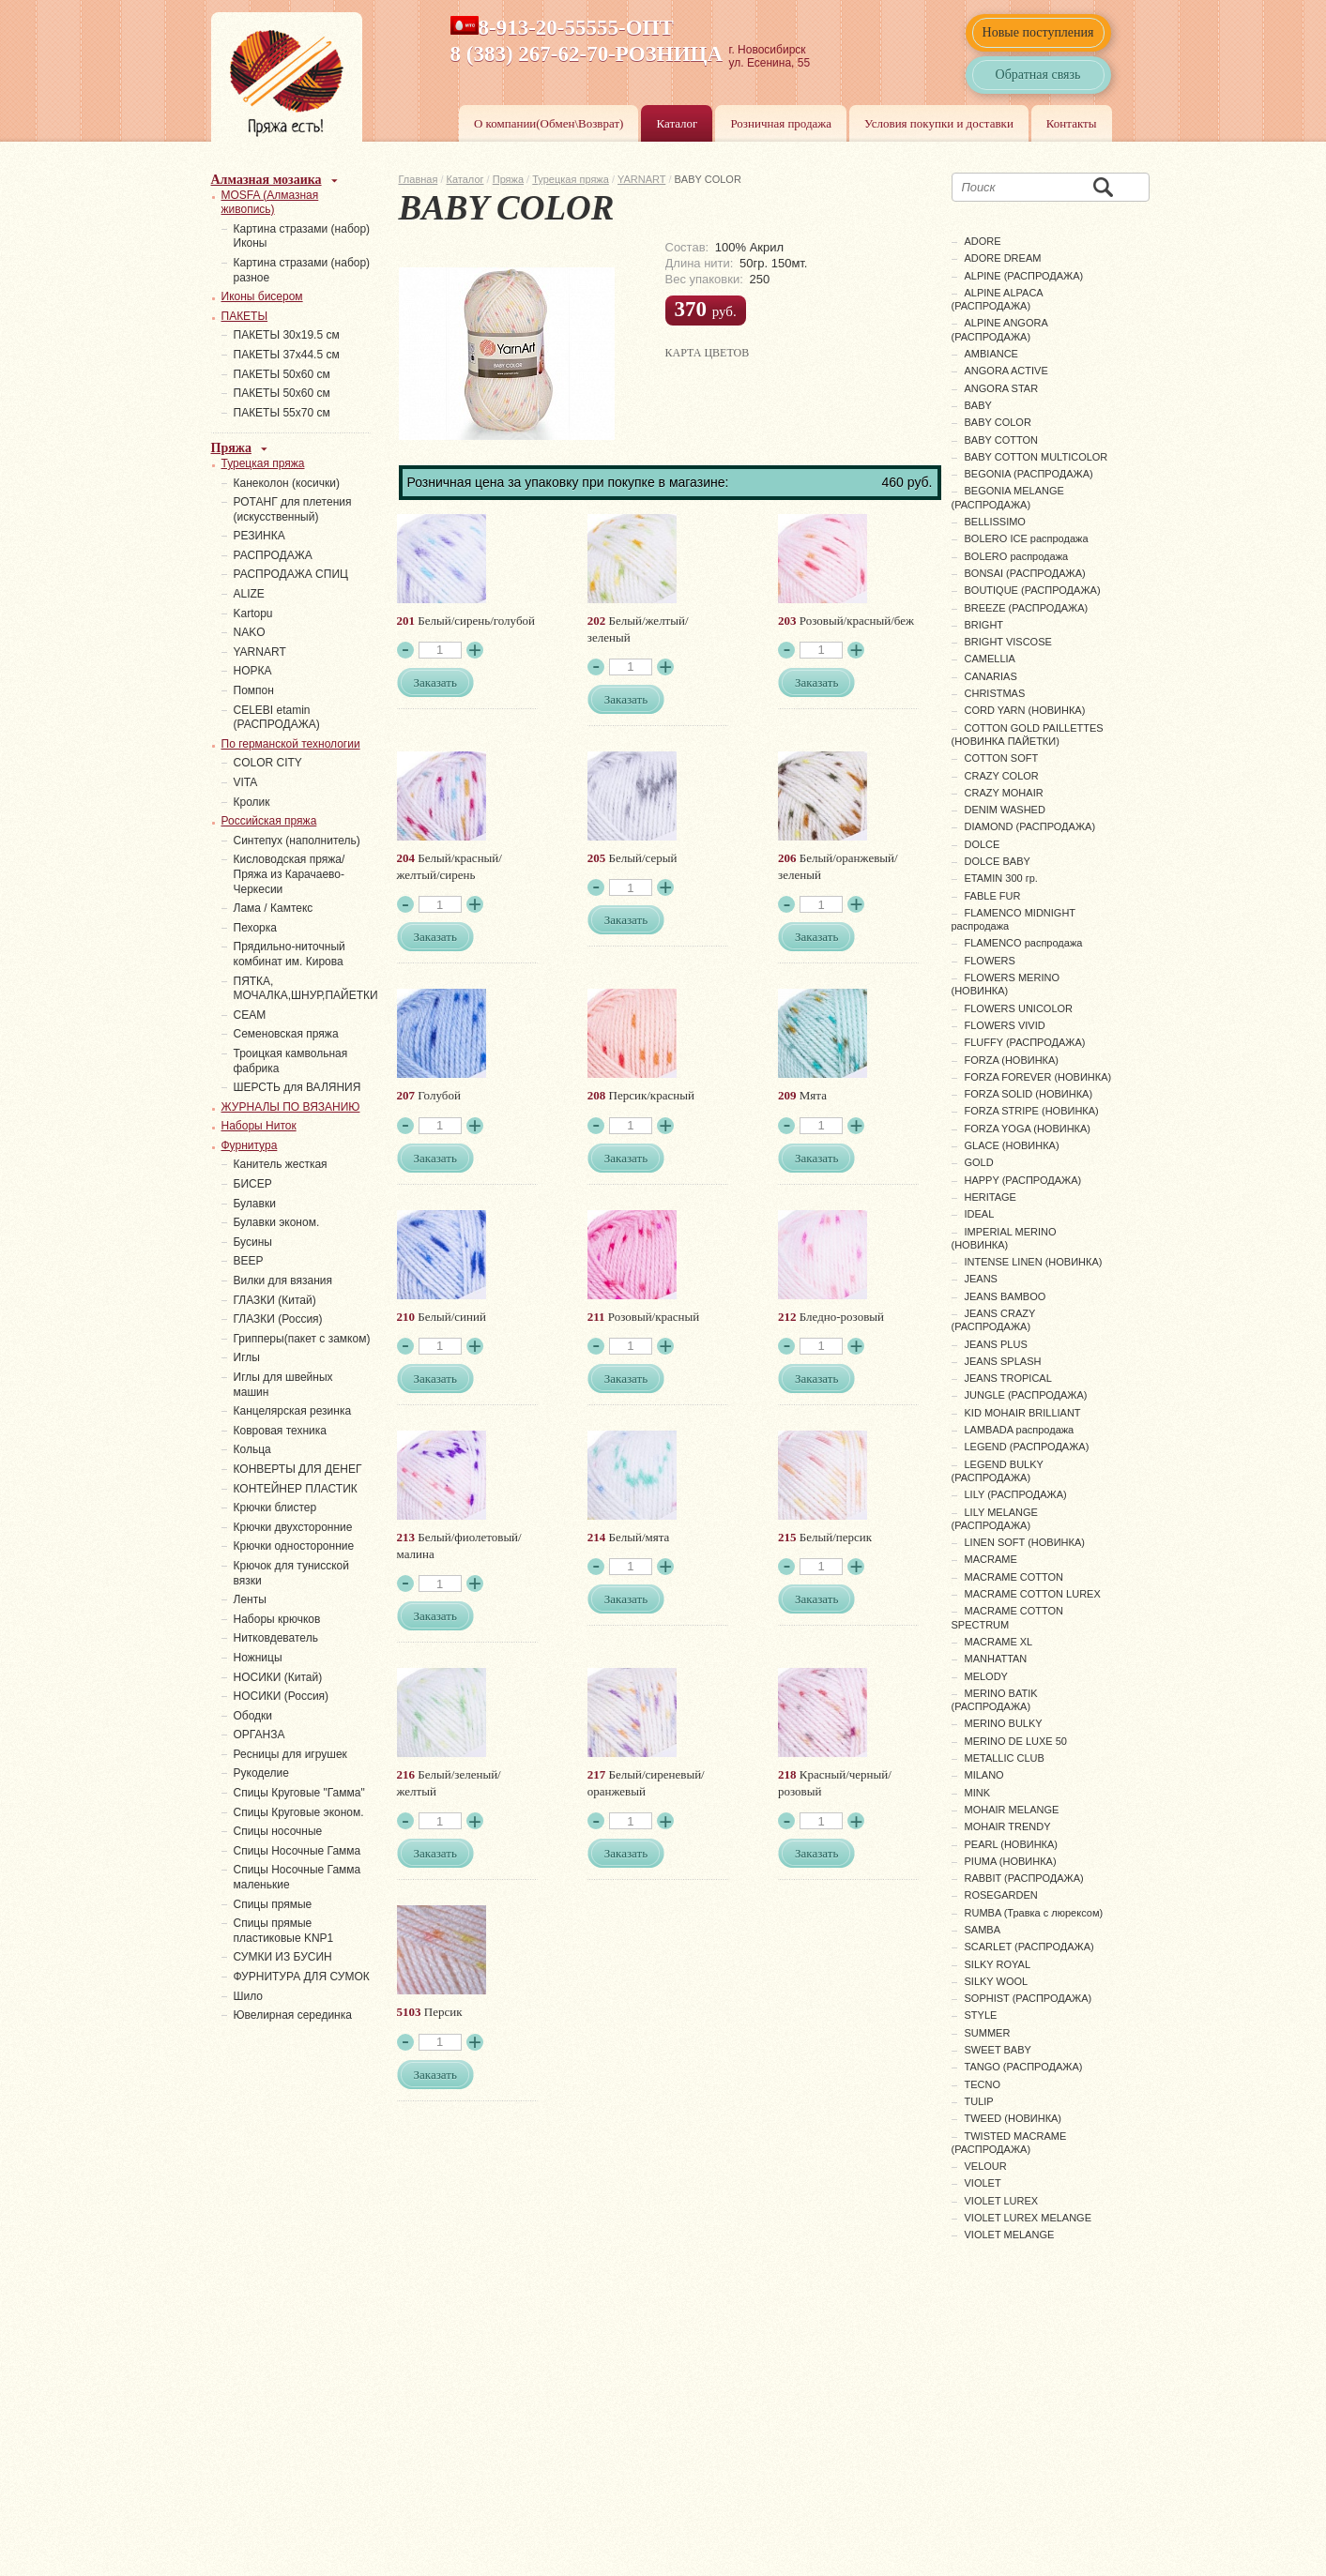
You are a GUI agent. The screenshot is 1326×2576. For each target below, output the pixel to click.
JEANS (981, 1278)
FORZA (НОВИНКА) (1012, 1060)
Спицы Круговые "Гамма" (299, 1792)
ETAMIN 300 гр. (1001, 878)
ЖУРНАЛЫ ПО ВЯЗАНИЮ (290, 1107)
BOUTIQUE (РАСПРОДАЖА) (1033, 590)
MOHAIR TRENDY (1008, 1826)
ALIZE (249, 593)
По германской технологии (290, 743)
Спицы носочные (278, 1831)
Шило (249, 1996)
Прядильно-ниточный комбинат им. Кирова (289, 954)
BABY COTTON (1001, 440)
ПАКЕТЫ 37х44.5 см (287, 354)
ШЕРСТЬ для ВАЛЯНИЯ (297, 1087)
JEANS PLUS (996, 1344)
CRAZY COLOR (1002, 775)
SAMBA (983, 1929)
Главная (418, 179)
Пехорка (255, 927)
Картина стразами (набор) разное (302, 270)
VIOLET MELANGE (1010, 2234)
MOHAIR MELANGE (1012, 1809)
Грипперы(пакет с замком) (302, 1338)
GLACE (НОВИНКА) (1012, 1145)
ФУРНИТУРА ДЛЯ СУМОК (302, 1976)
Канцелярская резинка (293, 1410)
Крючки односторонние (294, 1546)
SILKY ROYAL (998, 1964)
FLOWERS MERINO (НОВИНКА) (1005, 984)
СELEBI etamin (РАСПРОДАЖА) (277, 718)
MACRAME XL (999, 1641)
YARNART (641, 179)
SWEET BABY (998, 2049)
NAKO (250, 632)
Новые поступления (1038, 32)
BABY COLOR (998, 422)
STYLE (981, 2015)
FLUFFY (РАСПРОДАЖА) (1025, 1042)
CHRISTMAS (995, 693)
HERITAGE (990, 1197)
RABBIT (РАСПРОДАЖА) (1024, 1878)
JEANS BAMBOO (1005, 1296)
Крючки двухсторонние (293, 1527)
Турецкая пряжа (570, 179)
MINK (978, 1792)
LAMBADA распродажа (1020, 1429)
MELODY (986, 1676)
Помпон (254, 690)
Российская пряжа (269, 820)
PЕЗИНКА (259, 535)
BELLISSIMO (995, 521)
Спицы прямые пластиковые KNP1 (284, 1931)
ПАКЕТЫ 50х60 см (282, 374)
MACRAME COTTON (1014, 1577)
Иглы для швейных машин (283, 1385)
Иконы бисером (262, 296)
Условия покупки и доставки (939, 123)
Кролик (252, 802)
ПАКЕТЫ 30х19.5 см (287, 334)
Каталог (676, 123)
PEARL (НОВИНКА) (1011, 1844)
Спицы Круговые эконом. (299, 1812)
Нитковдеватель (276, 1637)
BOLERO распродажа (1017, 556)
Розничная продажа (780, 123)
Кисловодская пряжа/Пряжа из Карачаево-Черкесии (289, 874)
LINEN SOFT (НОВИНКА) (1025, 1542)
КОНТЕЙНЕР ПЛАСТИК (296, 1488)
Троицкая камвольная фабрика (291, 1061)
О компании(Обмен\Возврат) (549, 123)
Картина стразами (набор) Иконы (302, 236)
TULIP (979, 2101)
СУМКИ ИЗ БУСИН (283, 1956)
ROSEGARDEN (1001, 1895)
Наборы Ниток (259, 1125)
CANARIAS (991, 676)
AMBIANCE (991, 353)
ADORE (983, 241)
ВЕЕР (249, 1260)
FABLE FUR (993, 896)
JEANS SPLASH (1003, 1361)
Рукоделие (261, 1773)
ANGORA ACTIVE (1006, 370)
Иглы (247, 1357)
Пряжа (508, 179)
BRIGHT (984, 624)
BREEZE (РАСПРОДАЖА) (1027, 608)
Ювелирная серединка (293, 2015)
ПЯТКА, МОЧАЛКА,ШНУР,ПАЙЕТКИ (306, 989)
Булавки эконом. (277, 1222)
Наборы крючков (277, 1619)
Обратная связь (1038, 75)
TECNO (983, 2084)
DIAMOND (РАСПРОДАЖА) (1030, 826)
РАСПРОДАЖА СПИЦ (291, 574)
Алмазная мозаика (266, 180)
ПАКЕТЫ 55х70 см (282, 412)
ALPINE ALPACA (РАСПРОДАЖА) (998, 299)
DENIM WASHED (1005, 809)
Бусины (253, 1242)
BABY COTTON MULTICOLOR (1036, 456)
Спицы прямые (273, 1904)
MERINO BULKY (1004, 1723)
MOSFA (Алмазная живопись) (270, 203)
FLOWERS (990, 960)
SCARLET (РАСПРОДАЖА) (1029, 1946)
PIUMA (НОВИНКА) (1011, 1861)
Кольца (252, 1449)
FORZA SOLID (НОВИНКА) (1029, 1093)
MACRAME (991, 1559)
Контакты (1071, 123)
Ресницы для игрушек (290, 1754)
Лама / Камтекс (273, 908)
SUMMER (988, 2032)
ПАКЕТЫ (244, 316)
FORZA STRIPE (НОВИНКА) (1032, 1110)
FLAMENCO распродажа (1024, 942)
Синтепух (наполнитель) (297, 840)
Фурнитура (249, 1145)
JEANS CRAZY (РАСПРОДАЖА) (994, 1320)
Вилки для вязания (283, 1280)
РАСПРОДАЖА (273, 555)
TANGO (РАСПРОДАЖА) (1024, 2066)
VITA (246, 782)
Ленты (250, 1599)
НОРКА (253, 670)
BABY (978, 405)
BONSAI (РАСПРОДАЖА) (1025, 573)
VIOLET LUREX (1002, 2200)
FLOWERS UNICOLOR (1019, 1008)
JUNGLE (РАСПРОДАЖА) (1026, 1395)
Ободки (253, 1715)
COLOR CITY (268, 762)
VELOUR (986, 2166)
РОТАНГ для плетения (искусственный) (293, 509)
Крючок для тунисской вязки (291, 1573)
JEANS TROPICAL (1008, 1378)
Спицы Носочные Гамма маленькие (297, 1877)
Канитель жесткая (281, 1164)
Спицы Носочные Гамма (297, 1850)
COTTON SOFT (1002, 758)
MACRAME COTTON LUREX (1033, 1593)
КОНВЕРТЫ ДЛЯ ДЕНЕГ (298, 1469)
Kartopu (253, 613)
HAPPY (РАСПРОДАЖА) (1023, 1180)
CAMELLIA (990, 658)
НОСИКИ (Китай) (278, 1677)
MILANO (984, 1774)
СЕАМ (250, 1015)
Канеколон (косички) (287, 483)
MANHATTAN (996, 1658)
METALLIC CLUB (1004, 1758)
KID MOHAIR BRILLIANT (1023, 1412)
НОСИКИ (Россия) (281, 1696)
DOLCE (982, 844)
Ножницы (258, 1657)
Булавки (255, 1203)
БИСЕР (253, 1183)
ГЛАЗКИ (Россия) (278, 1319)
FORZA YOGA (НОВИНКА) (1028, 1128)
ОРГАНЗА (259, 1734)
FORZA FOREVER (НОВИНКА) (1038, 1077)
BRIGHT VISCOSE (1008, 641)
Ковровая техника (280, 1430)
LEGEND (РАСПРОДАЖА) (1027, 1446)
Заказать (435, 682)
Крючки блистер (275, 1507)
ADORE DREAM (1003, 258)
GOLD (979, 1162)
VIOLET (983, 2183)
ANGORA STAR (1002, 388)
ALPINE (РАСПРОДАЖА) (1024, 275)
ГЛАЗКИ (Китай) (275, 1300)
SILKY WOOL (997, 1981)
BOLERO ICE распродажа (1027, 538)
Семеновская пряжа (286, 1033)
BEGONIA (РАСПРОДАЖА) (1029, 473)
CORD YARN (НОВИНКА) (1025, 710)
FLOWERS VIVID (1005, 1025)
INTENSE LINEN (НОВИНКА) (1034, 1261)
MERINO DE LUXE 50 (1016, 1741)
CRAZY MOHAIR (1004, 792)
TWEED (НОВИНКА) (1013, 2118)
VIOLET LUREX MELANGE (1028, 2217)
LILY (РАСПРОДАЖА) (1016, 1494)
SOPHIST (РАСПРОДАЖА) (1028, 1998)
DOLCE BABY (997, 861)
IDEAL (980, 1214)
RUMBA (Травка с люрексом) (1034, 1912)
